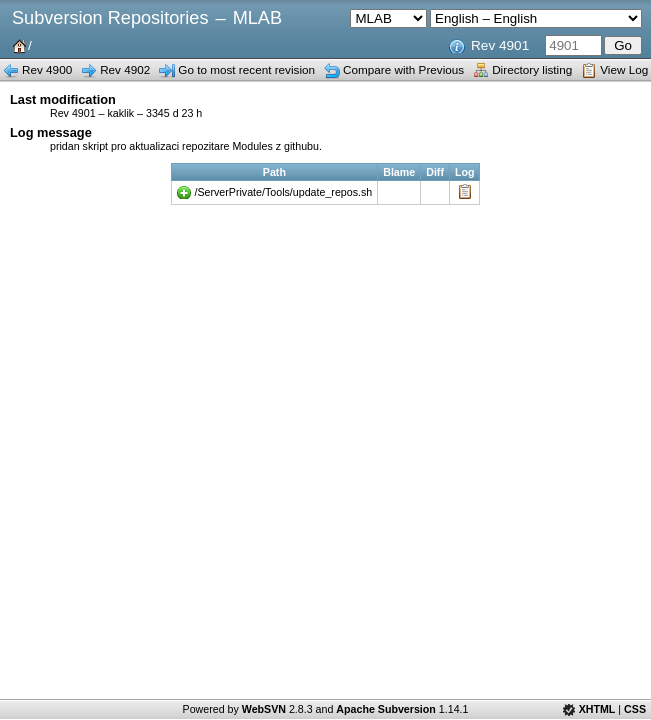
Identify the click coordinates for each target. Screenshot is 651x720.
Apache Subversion (386, 709)
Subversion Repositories (110, 18)
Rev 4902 (125, 69)
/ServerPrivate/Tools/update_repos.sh (284, 192)
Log (465, 192)
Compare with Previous (403, 69)
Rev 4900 (47, 69)
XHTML (597, 709)
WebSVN (264, 709)
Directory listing (532, 69)
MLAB (257, 18)
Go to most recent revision (246, 69)
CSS (635, 709)
